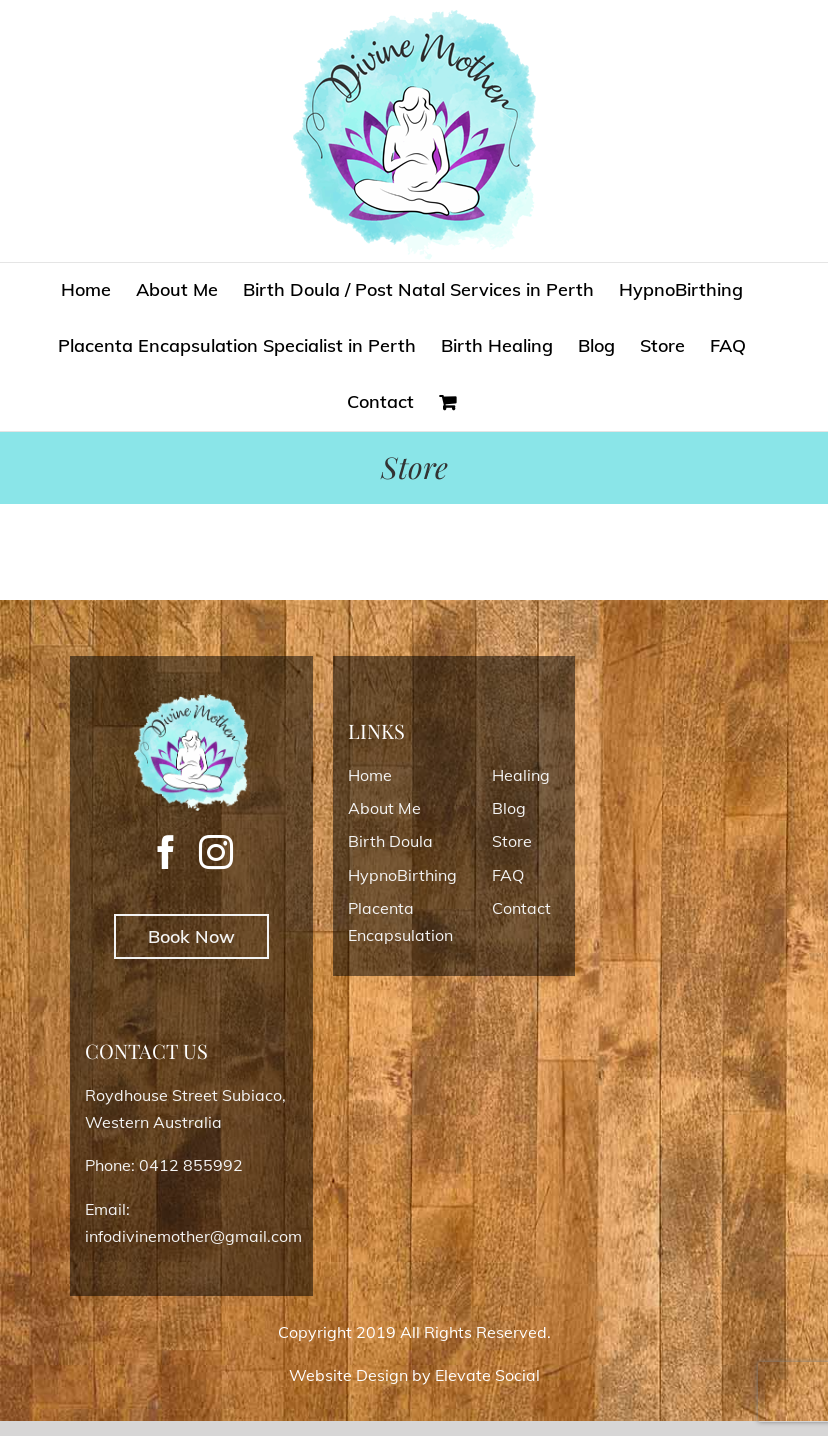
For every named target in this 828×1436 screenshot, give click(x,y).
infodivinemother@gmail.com (193, 1236)
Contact (521, 908)
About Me (384, 808)
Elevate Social (487, 1375)
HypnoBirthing (402, 875)
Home (370, 775)
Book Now (191, 936)
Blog (509, 808)
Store (512, 841)
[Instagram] (216, 852)
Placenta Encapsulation (400, 921)
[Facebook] (166, 852)
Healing (521, 775)
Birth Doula (390, 841)
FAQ (508, 875)
